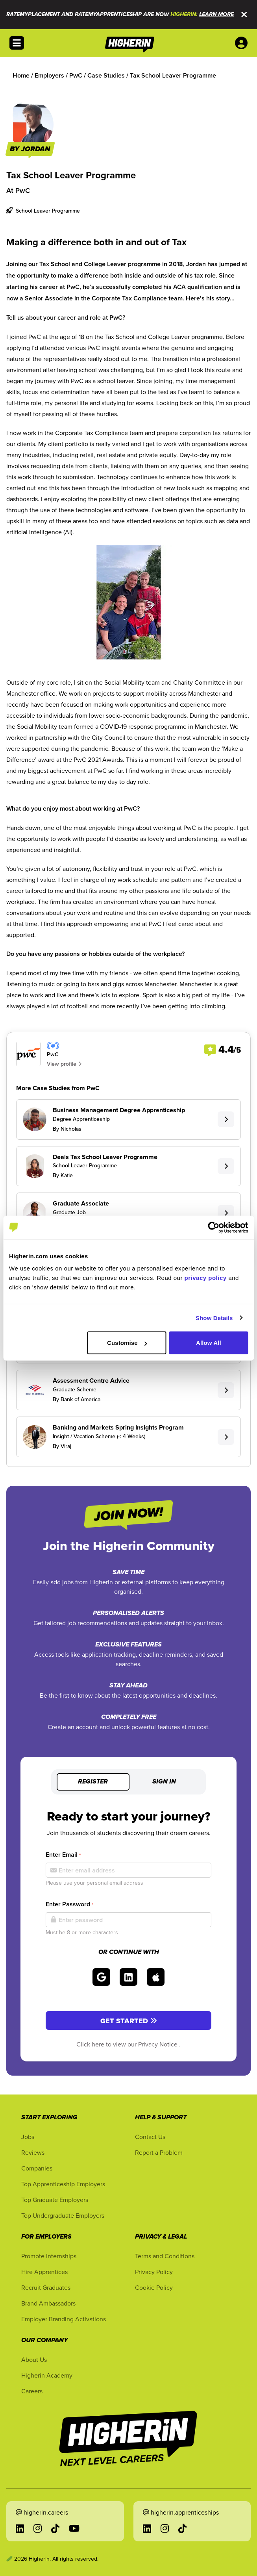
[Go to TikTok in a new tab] (55, 2528)
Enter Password (69, 1904)
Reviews (32, 2152)
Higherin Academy (46, 2375)
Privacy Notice (158, 2044)
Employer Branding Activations (63, 2319)
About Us (34, 2359)
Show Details (214, 1317)
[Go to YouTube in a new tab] (74, 2528)
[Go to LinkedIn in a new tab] (20, 2528)
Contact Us (150, 2136)
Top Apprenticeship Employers (63, 2184)
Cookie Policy (154, 2287)
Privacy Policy (154, 2271)
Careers (32, 2391)
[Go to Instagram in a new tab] (37, 2528)
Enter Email (63, 1854)
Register (93, 1782)
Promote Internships (48, 2256)
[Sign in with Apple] (156, 1977)
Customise (127, 1342)
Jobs (27, 2136)
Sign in (164, 1782)
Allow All (208, 1342)
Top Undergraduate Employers (62, 2215)
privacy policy (206, 1277)
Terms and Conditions (164, 2256)
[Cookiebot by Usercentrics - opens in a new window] (213, 1227)
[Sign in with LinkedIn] (128, 1977)
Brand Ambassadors (48, 2303)
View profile (64, 1064)
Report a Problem (159, 2152)
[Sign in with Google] (101, 1977)
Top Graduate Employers (54, 2199)
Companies (36, 2168)
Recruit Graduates (45, 2287)
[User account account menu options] (243, 43)
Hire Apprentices (44, 2271)
